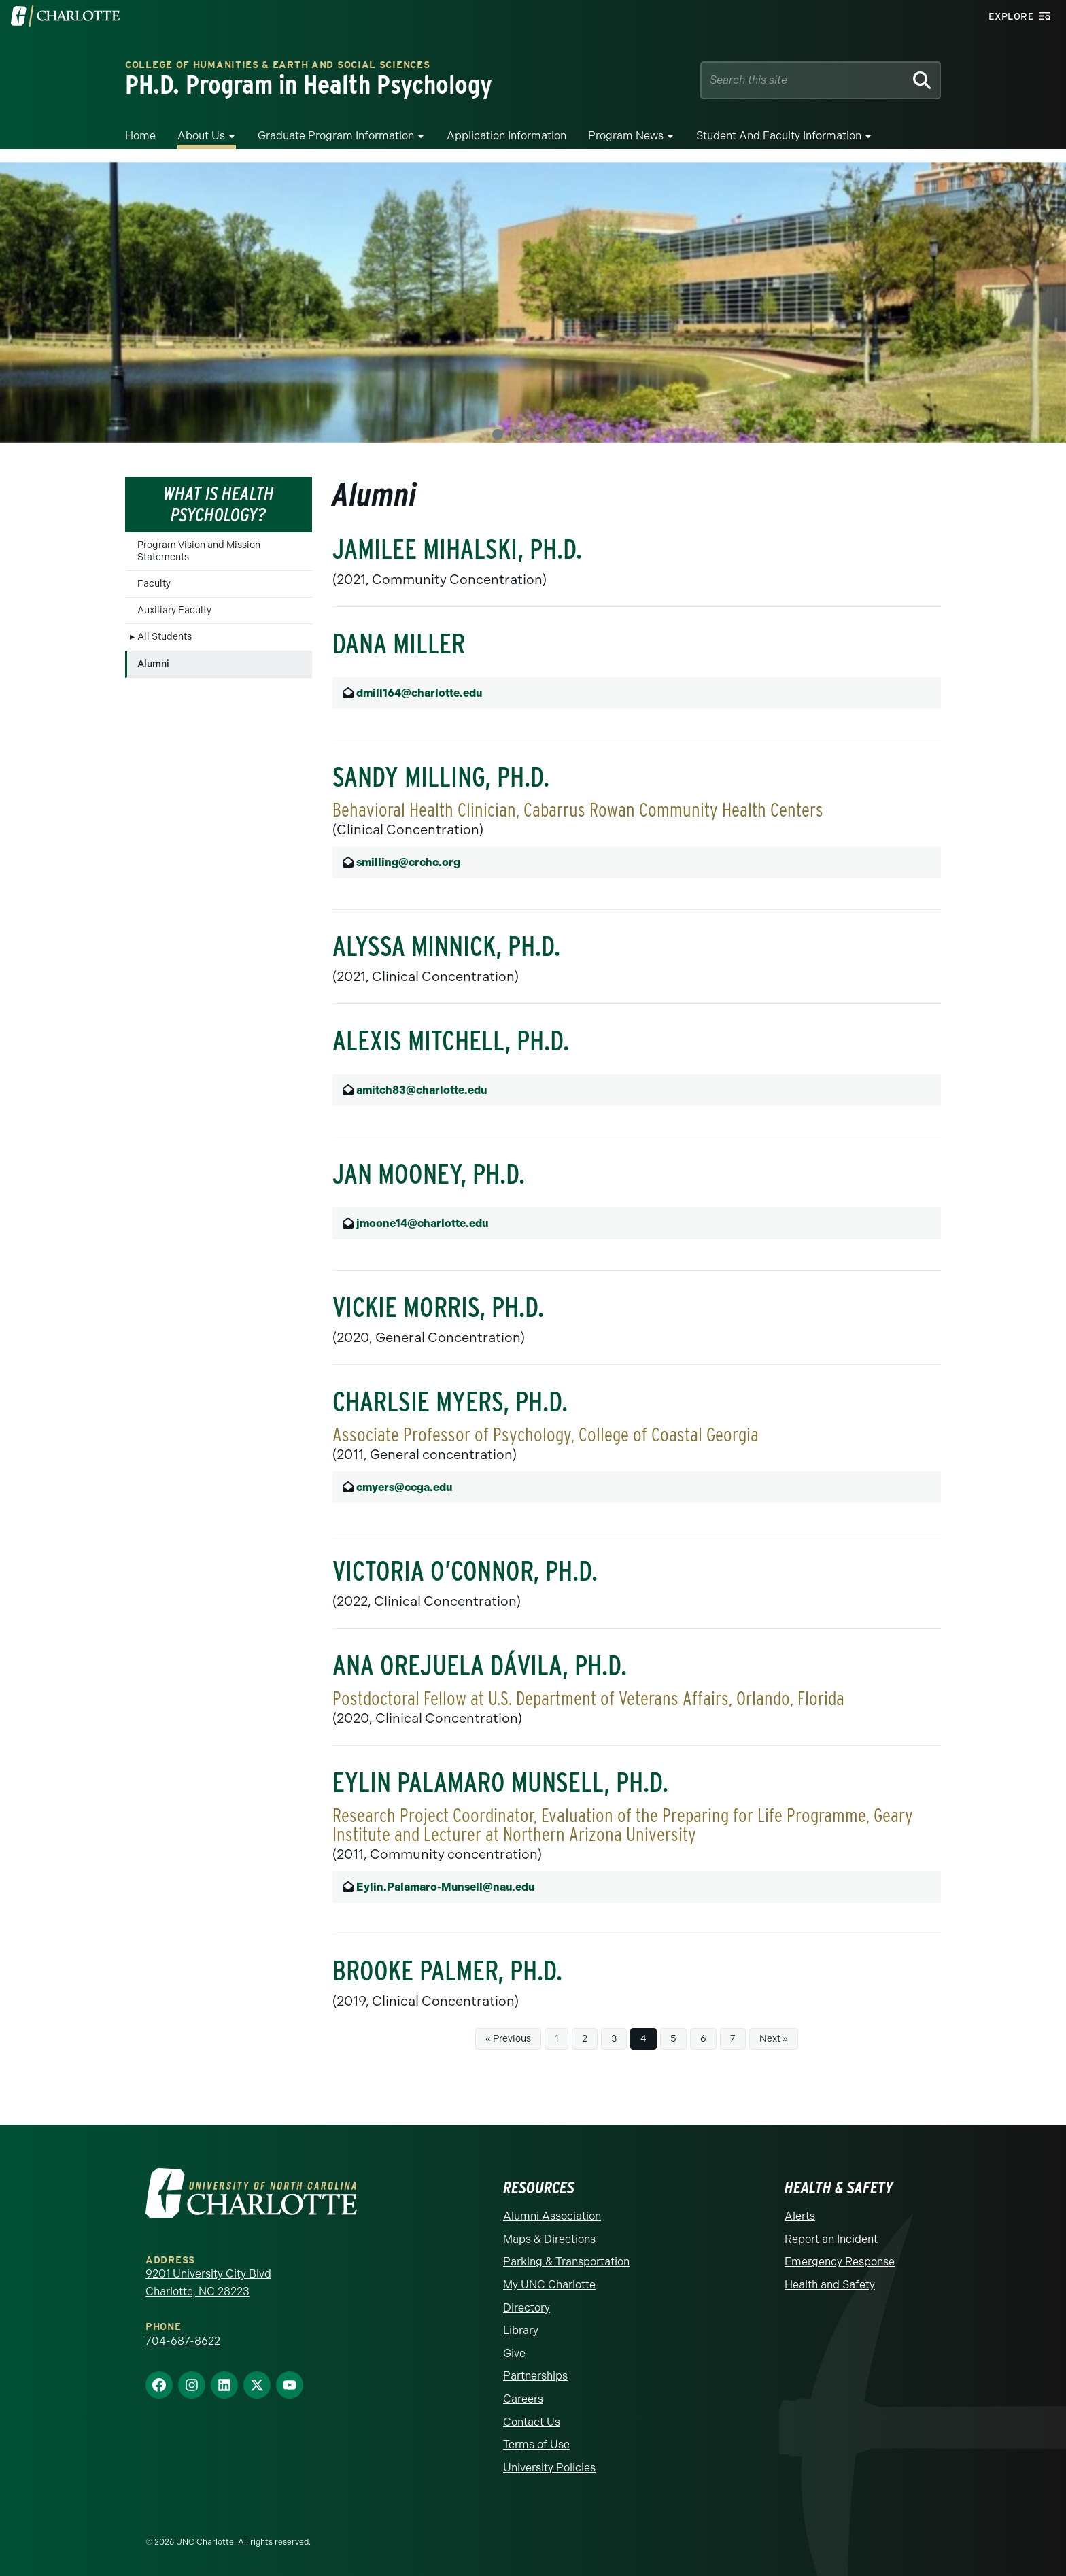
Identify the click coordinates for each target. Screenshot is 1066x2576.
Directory (526, 2307)
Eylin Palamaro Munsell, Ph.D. (500, 1782)
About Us (201, 135)
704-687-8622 (182, 2341)
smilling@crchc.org (408, 862)
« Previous (508, 2038)
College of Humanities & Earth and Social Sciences (277, 65)
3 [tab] (538, 434)
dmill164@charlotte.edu (419, 693)
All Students (164, 636)
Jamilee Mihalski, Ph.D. (457, 549)
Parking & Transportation (566, 2261)
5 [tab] (579, 434)
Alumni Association (552, 2216)
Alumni (153, 664)
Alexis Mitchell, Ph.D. (450, 1041)
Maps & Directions (549, 2239)
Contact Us (531, 2422)
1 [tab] (497, 434)
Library (520, 2330)
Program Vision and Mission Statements (198, 551)
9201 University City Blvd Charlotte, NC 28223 (208, 2282)
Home (140, 135)
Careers (523, 2398)
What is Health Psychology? (218, 504)
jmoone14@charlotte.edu (422, 1223)
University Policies (549, 2467)
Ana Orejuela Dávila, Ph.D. (479, 1665)
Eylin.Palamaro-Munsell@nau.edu (445, 1887)
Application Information (506, 135)
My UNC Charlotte (549, 2284)
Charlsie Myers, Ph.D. (450, 1402)
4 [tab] (558, 434)
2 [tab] (518, 434)
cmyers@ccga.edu (404, 1487)
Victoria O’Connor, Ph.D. (465, 1571)
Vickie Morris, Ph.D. (438, 1307)
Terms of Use (536, 2444)
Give (514, 2353)
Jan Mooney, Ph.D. (428, 1174)
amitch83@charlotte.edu (421, 1090)
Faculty (154, 583)
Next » (773, 2038)
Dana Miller (398, 644)
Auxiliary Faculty (174, 610)
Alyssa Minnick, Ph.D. (446, 946)
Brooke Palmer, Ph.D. (447, 1971)
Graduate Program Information (336, 135)
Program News (626, 135)
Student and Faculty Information (778, 135)
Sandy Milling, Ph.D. (440, 777)
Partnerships (535, 2375)
